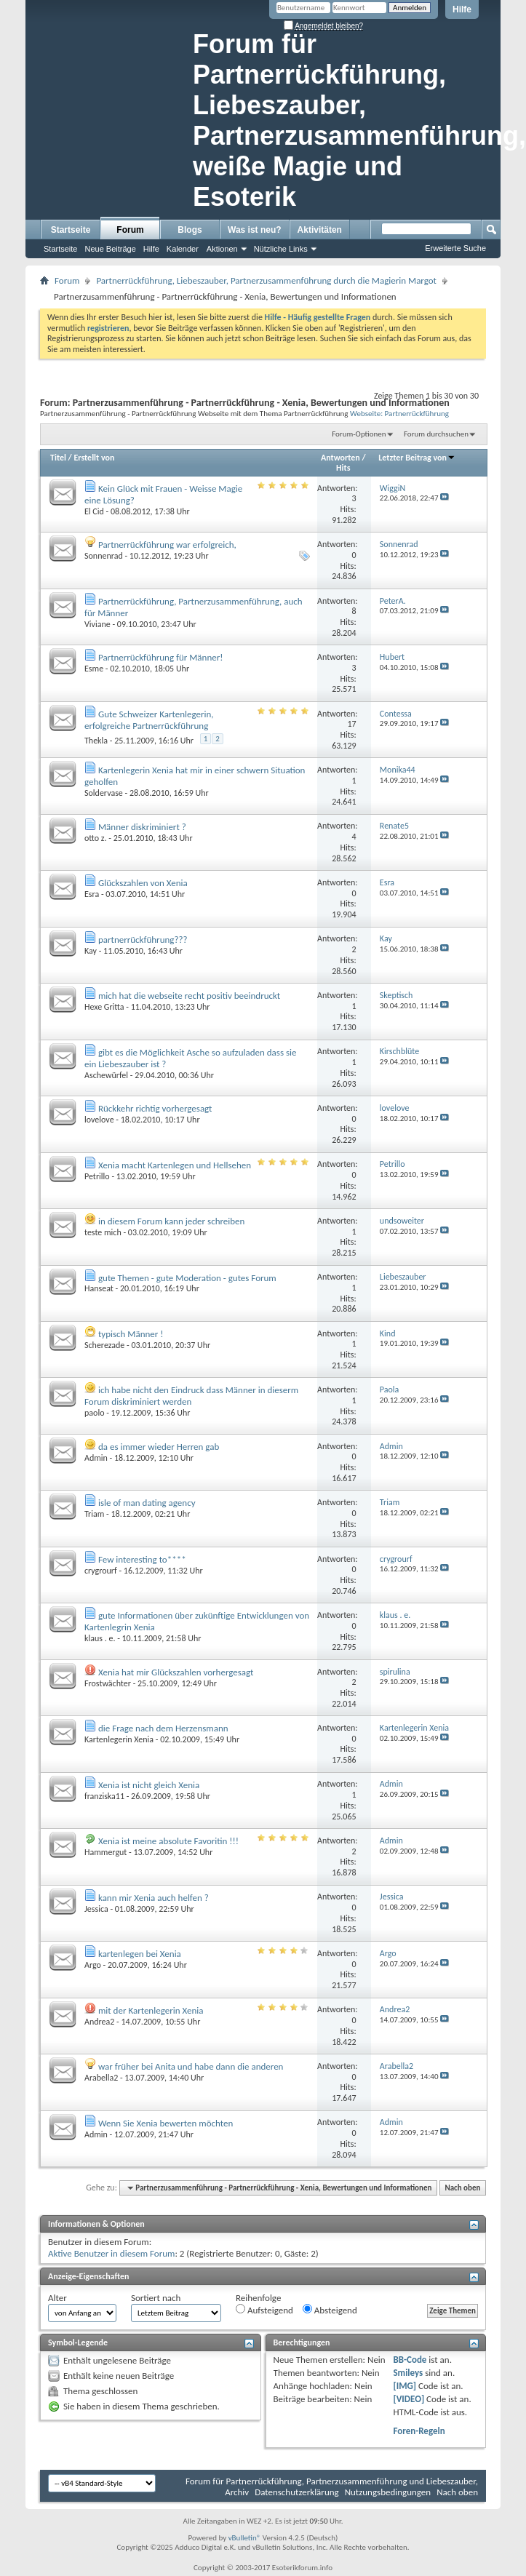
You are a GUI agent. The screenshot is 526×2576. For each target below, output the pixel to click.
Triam (94, 1514)
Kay (90, 951)
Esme (93, 668)
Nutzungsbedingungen (388, 2492)
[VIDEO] (408, 2398)
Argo (92, 1965)
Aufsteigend (264, 2310)
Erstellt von (93, 457)
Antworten (340, 457)
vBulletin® (244, 2538)
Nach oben (462, 2188)
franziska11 (104, 1796)
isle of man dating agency (147, 1502)
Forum (129, 230)
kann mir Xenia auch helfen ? (153, 1897)
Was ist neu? (255, 230)
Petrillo (97, 1176)
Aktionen (222, 248)
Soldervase (103, 793)
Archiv (237, 2492)
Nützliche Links (281, 248)
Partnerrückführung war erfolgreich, (167, 544)
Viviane (97, 624)
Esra (91, 894)
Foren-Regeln (419, 2430)
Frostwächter (107, 1683)
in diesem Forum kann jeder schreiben (171, 1221)
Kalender (183, 248)
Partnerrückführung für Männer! (160, 657)
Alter (57, 2297)
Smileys (408, 2372)
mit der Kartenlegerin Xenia (150, 2010)
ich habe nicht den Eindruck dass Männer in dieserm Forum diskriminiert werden (191, 1395)
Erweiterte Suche (455, 248)
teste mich (102, 1232)
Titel (58, 457)
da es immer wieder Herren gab (158, 1446)
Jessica (96, 1909)
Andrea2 (99, 2022)
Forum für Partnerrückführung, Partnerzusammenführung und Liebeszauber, (332, 2481)
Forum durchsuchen (436, 434)
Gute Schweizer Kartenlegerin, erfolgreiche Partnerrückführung (149, 720)
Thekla (96, 740)
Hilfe (462, 9)
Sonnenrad (103, 556)
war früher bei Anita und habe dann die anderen (190, 2066)
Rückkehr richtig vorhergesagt (155, 1108)
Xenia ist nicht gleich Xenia (148, 1784)
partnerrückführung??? (143, 939)
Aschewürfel (106, 1075)
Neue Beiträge (109, 248)
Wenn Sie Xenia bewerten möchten (165, 2123)
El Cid (94, 511)
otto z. (95, 838)
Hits (343, 468)
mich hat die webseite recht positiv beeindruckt (189, 995)
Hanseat (98, 1288)
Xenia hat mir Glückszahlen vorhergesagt (175, 1672)
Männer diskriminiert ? (142, 826)
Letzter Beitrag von (416, 457)
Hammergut (105, 1852)
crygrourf (100, 1571)
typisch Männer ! (131, 1333)
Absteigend (330, 2310)
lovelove (99, 1119)
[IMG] (404, 2385)
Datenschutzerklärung (297, 2492)
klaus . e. (99, 1638)
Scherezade (104, 1345)
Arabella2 (101, 2078)
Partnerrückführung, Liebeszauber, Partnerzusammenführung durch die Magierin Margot (266, 280)
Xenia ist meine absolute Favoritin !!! (168, 1840)
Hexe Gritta (104, 1007)
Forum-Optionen (359, 434)
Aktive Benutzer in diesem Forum (111, 2253)
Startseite (71, 230)
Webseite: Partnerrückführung (399, 413)
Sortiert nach (155, 2297)
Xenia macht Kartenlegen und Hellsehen (174, 1165)
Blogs (190, 230)
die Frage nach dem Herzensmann (163, 1728)
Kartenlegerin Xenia (119, 1739)
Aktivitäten (320, 230)
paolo (94, 1413)
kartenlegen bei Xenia (139, 1953)
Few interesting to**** (142, 1559)
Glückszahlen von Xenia (143, 882)
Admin (96, 1458)
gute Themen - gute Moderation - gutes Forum (187, 1277)
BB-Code (409, 2359)
